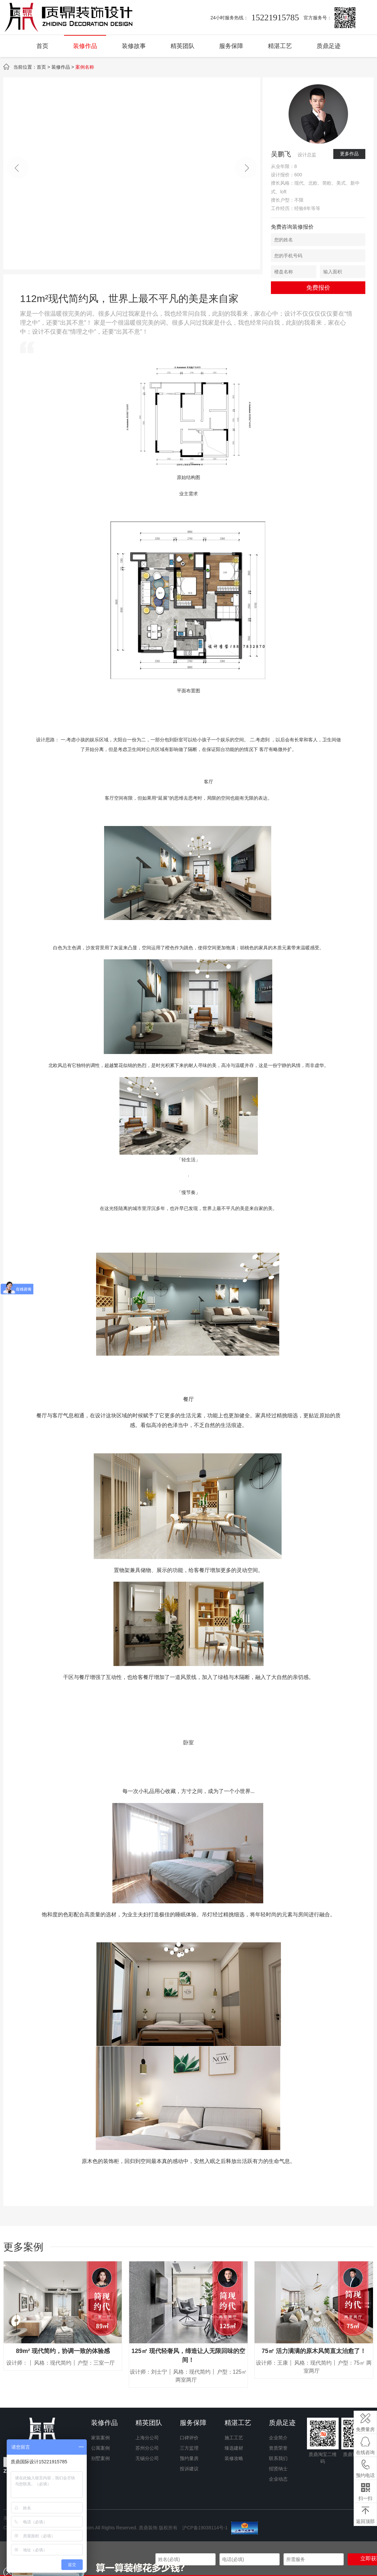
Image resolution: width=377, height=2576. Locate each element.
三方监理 (189, 2448)
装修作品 (85, 46)
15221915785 (275, 17)
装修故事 (134, 46)
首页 (42, 46)
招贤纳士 (278, 2468)
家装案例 (100, 2437)
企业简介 (278, 2437)
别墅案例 (100, 2458)
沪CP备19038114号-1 (205, 2527)
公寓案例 (100, 2448)
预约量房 (189, 2458)
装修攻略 (234, 2458)
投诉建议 (189, 2468)
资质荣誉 (278, 2448)
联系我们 (278, 2458)
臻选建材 (234, 2448)
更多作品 (349, 153)
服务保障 (231, 46)
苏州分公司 (147, 2448)
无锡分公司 (147, 2458)
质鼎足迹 (329, 46)
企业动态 (278, 2479)
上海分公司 (147, 2437)
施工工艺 (234, 2437)
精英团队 (182, 46)
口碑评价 (189, 2437)
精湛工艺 (280, 46)
